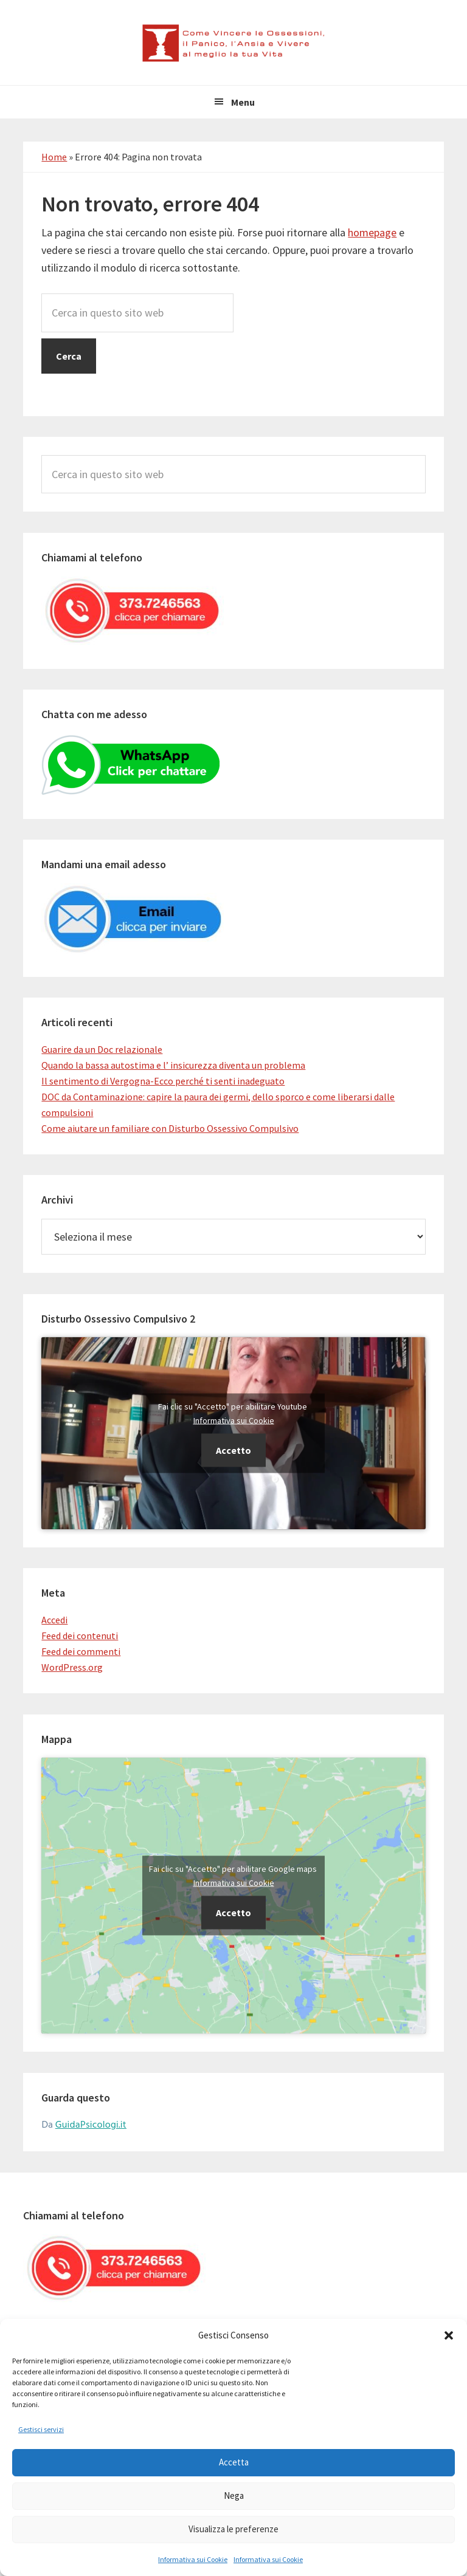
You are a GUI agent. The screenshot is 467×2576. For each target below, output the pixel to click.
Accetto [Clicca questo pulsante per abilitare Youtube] (233, 1450)
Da (83, 2125)
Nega (234, 2495)
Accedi (54, 1620)
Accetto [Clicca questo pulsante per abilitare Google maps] (233, 1912)
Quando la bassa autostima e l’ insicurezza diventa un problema (173, 1065)
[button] (449, 2335)
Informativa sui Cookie (192, 2559)
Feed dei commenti (80, 1651)
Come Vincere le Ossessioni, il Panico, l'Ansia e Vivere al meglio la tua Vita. (233, 42)
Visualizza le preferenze (233, 2529)
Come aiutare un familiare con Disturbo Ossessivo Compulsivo (170, 1128)
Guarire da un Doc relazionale (101, 1049)
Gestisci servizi (41, 2429)
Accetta (234, 2462)
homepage (372, 232)
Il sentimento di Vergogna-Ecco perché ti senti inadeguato (163, 1081)
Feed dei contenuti (79, 1635)
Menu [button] (243, 102)
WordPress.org (72, 1667)
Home (54, 157)
